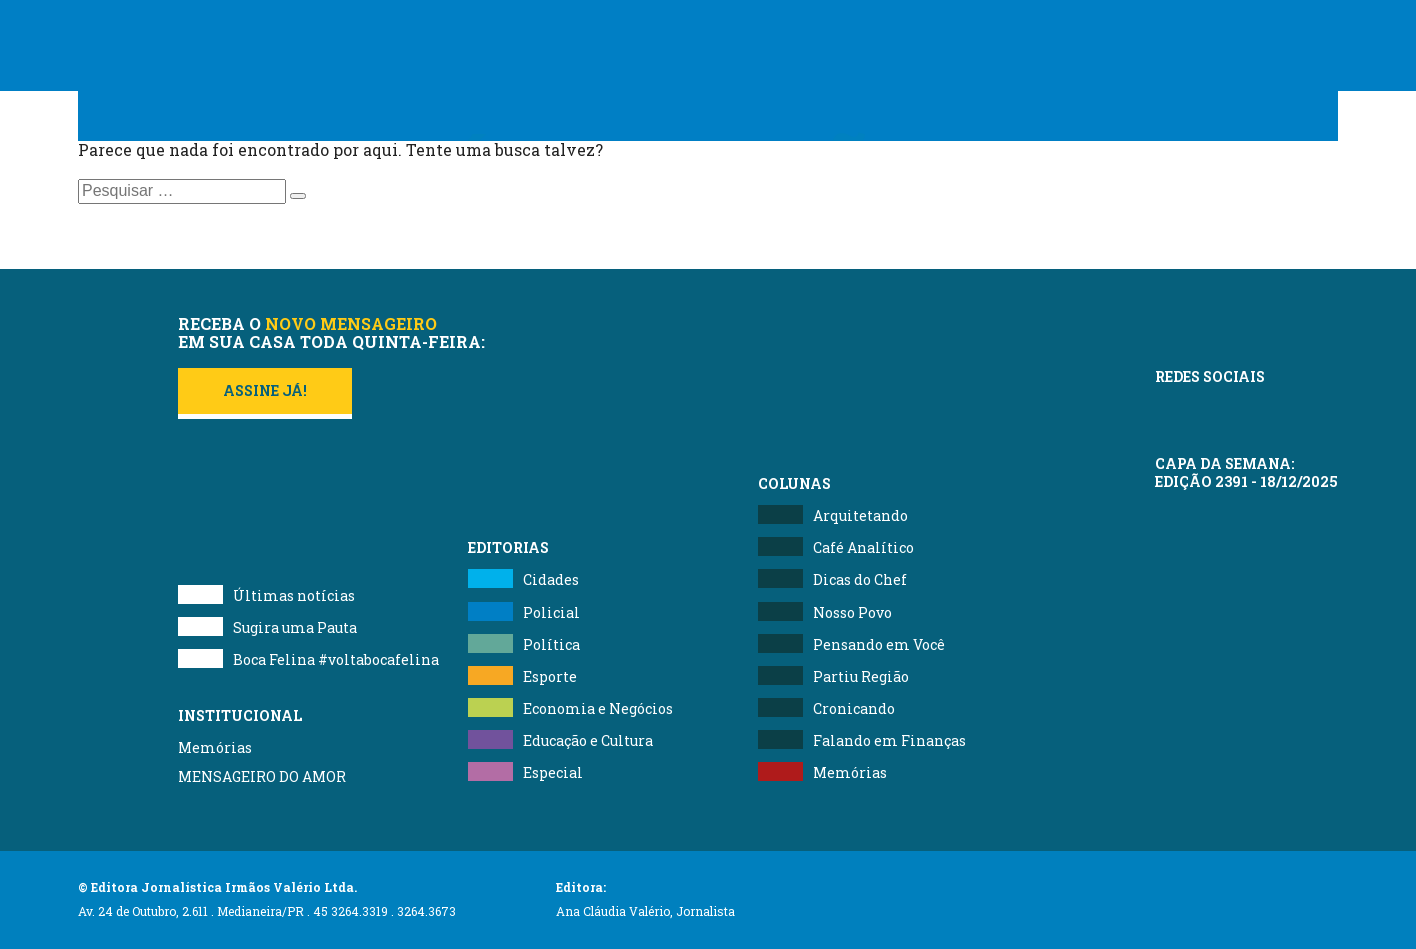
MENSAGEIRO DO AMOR (262, 776)
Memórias (215, 747)
